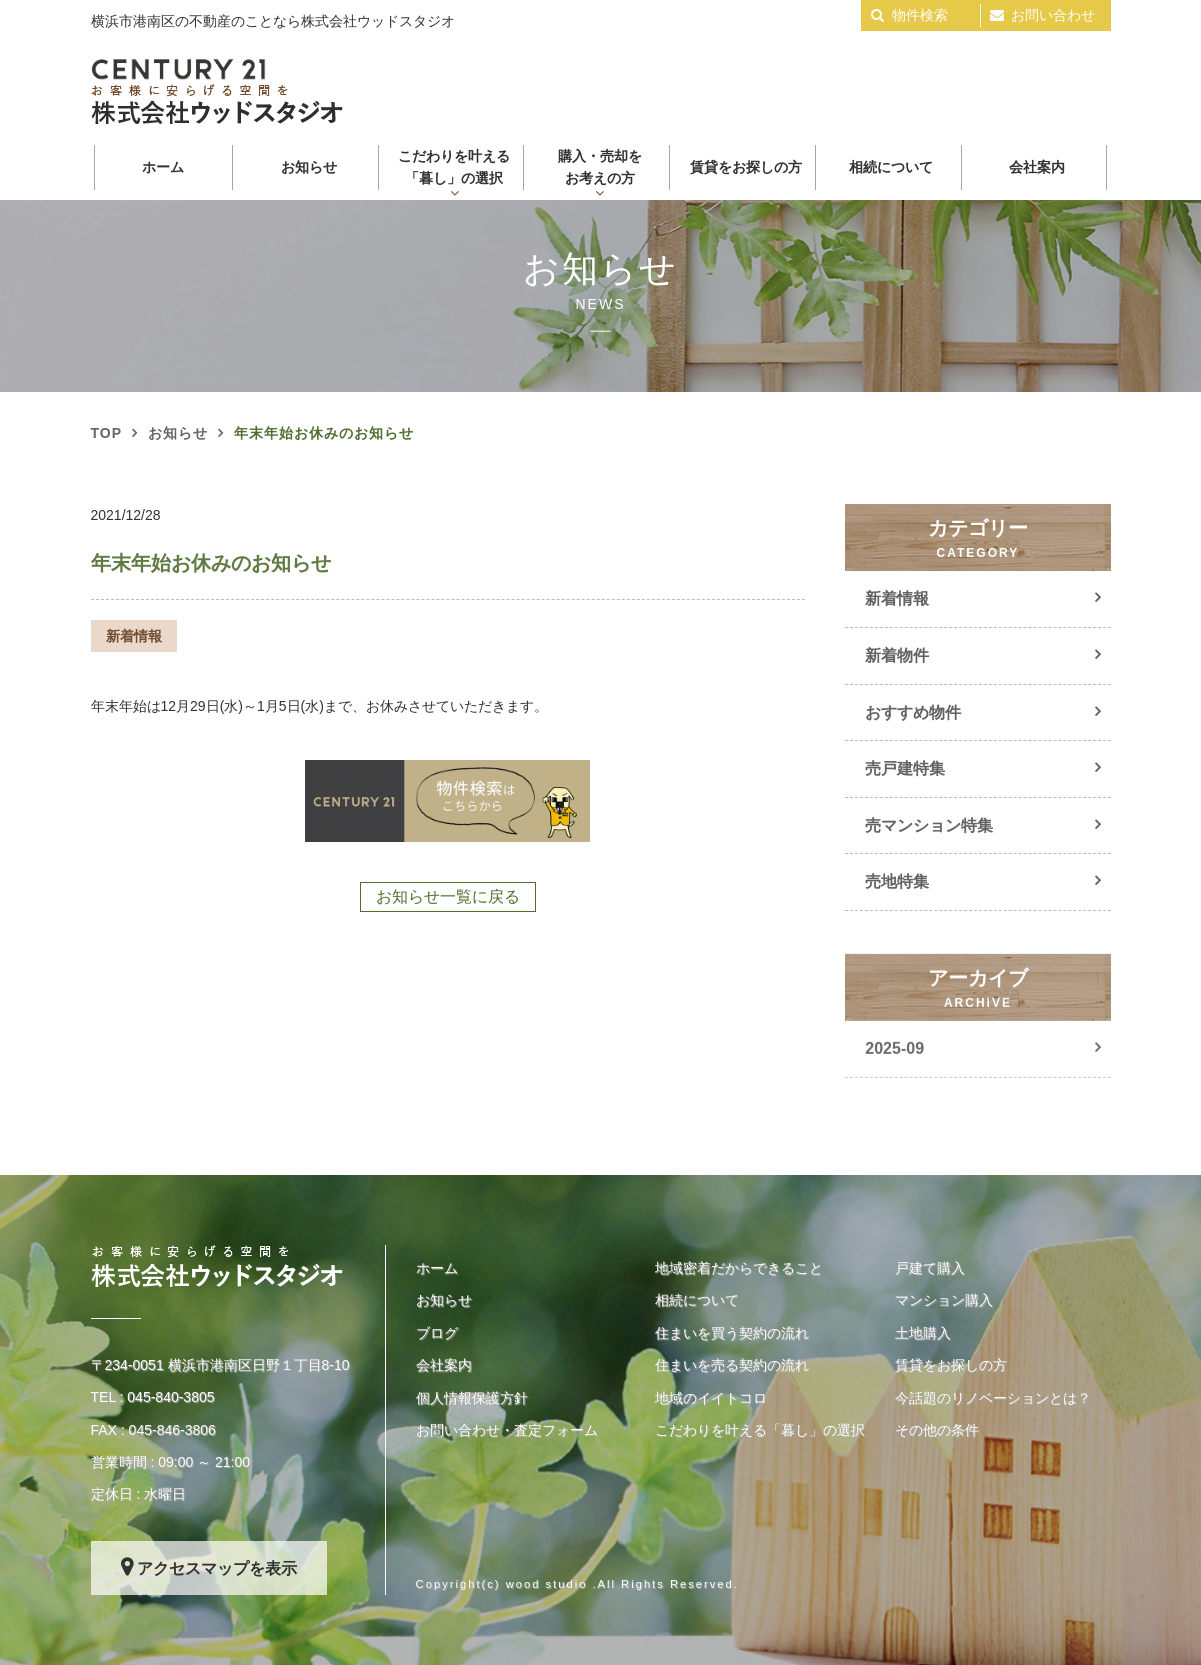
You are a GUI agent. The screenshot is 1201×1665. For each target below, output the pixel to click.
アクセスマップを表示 (217, 1568)
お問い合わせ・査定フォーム (507, 1430)
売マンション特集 (929, 825)
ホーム (163, 167)
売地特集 (897, 881)
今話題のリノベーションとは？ (993, 1398)
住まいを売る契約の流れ (732, 1365)
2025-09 (894, 1071)
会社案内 (1037, 167)
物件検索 (920, 15)
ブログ (437, 1333)
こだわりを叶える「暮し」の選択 (760, 1430)
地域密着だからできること (739, 1268)
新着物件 (897, 655)
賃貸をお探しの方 (746, 167)
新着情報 (897, 598)
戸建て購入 (930, 1268)
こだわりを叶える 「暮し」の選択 (454, 167)
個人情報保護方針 (472, 1398)
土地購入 (923, 1333)
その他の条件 (937, 1430)
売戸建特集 (905, 768)
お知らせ (309, 167)
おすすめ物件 (913, 712)
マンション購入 (944, 1300)
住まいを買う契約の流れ (732, 1333)
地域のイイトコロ (711, 1398)
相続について (891, 167)
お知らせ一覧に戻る (448, 896)
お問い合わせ (1053, 15)
